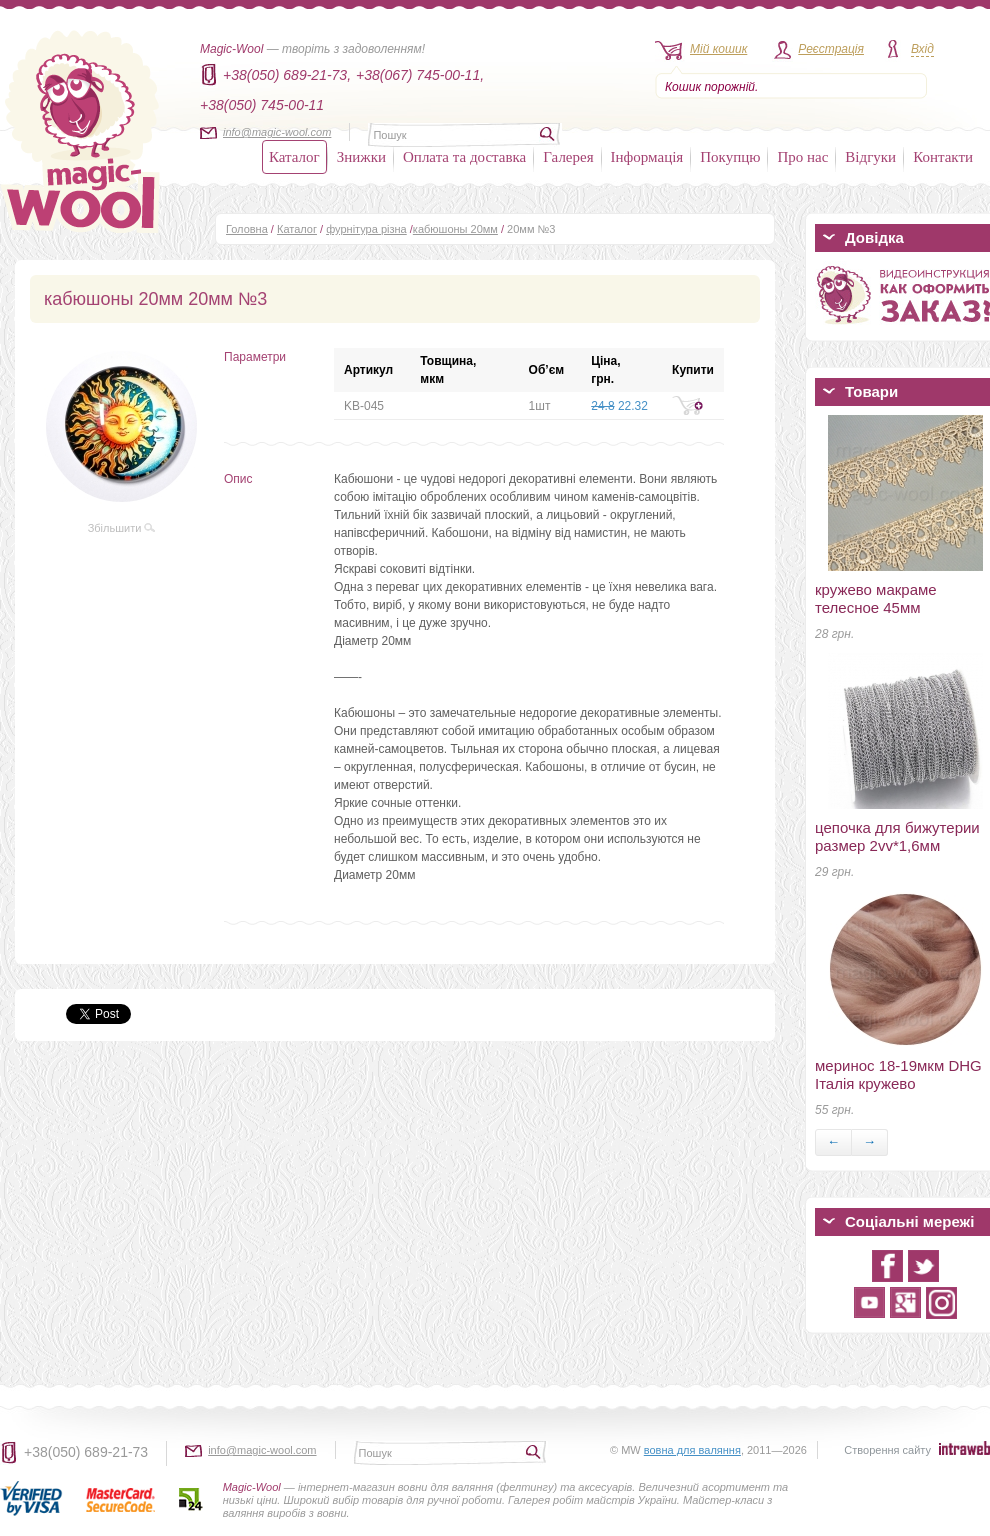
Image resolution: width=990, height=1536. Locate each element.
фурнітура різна (366, 229)
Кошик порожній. (711, 87)
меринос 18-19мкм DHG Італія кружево (898, 1074)
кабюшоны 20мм (455, 229)
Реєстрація (831, 49)
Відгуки (870, 157)
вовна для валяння (692, 1450)
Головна (247, 229)
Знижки (361, 157)
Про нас (802, 157)
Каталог (294, 157)
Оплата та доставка (464, 157)
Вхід (922, 49)
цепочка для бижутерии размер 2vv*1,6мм (897, 836)
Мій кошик (718, 49)
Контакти (943, 157)
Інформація (647, 157)
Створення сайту (887, 1450)
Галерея (568, 157)
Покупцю (730, 157)
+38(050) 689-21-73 (86, 1452)
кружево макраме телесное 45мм (876, 598)
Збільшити (122, 528)
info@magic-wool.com (277, 132)
